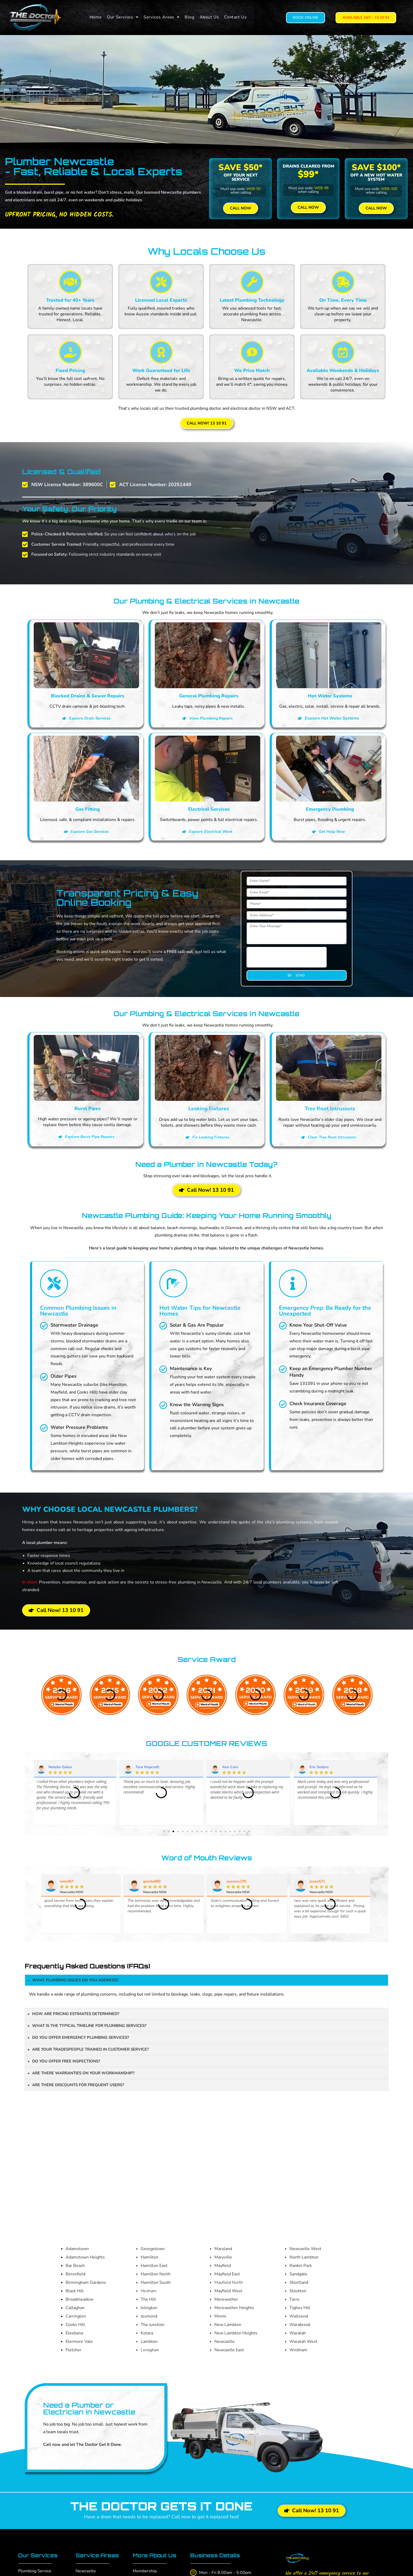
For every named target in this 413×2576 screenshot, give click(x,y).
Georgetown (153, 2249)
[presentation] (287, 957)
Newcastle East (229, 2350)
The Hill (148, 2299)
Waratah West (303, 2341)
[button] (122, 17)
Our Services (122, 17)
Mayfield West (228, 2291)
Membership (145, 2571)
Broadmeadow (79, 2299)
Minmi (220, 2316)
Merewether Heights (234, 2308)
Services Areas (161, 17)
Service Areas (97, 2555)
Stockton (297, 2291)
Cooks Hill (75, 2325)
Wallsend (298, 2316)
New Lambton (227, 2325)
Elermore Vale (79, 2341)
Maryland (223, 2249)
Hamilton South (156, 2282)
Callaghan (75, 2308)
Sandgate (298, 2274)
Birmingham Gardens (86, 2282)
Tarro (294, 2299)
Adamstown (77, 2249)
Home (96, 17)
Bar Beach (75, 2266)
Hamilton (149, 2257)
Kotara (147, 2333)
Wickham (298, 2350)
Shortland (298, 2282)
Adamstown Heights (85, 2257)
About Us (209, 17)
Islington (149, 2308)
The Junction (152, 2325)
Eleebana (74, 2333)
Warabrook (300, 2325)
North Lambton (303, 2257)
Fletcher (73, 2350)
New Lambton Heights (235, 2333)
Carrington (76, 2316)
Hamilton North (155, 2274)
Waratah (297, 2333)
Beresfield (75, 2274)
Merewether (226, 2299)
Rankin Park (300, 2266)
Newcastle (224, 2341)
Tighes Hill (299, 2308)
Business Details (215, 2555)
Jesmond (149, 2316)
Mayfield (222, 2266)
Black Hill (75, 2291)
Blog (189, 17)
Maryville (223, 2257)
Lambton (149, 2341)
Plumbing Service (34, 2571)
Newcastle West (305, 2249)
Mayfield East (227, 2274)
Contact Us (235, 17)
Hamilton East (154, 2266)
